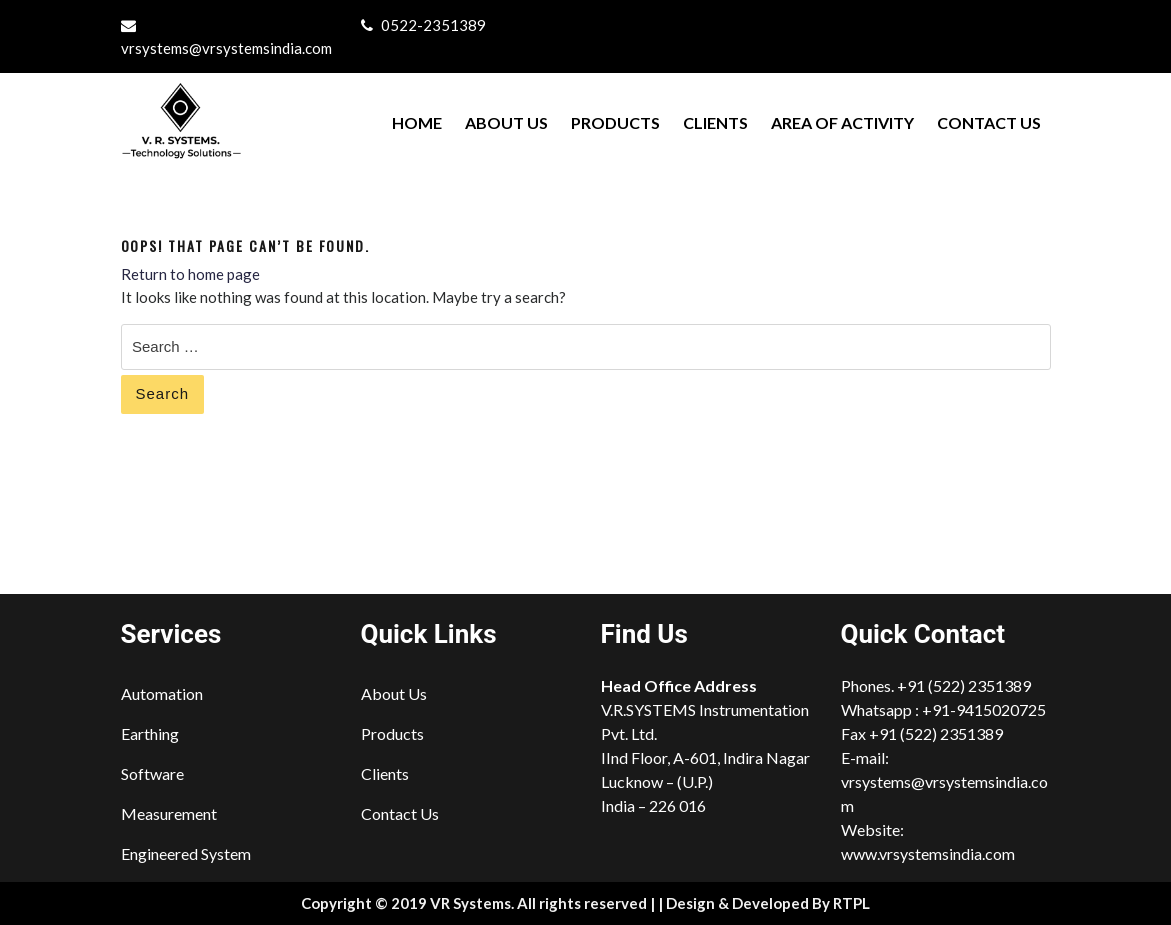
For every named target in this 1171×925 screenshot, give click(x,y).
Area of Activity (842, 122)
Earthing (150, 733)
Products (615, 122)
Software (152, 773)
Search (163, 393)
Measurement (169, 813)
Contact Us (989, 122)
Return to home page (190, 274)
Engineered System (186, 853)
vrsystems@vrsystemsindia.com (226, 48)
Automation (162, 693)
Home (417, 122)
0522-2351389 (433, 25)
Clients (715, 122)
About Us (506, 122)
